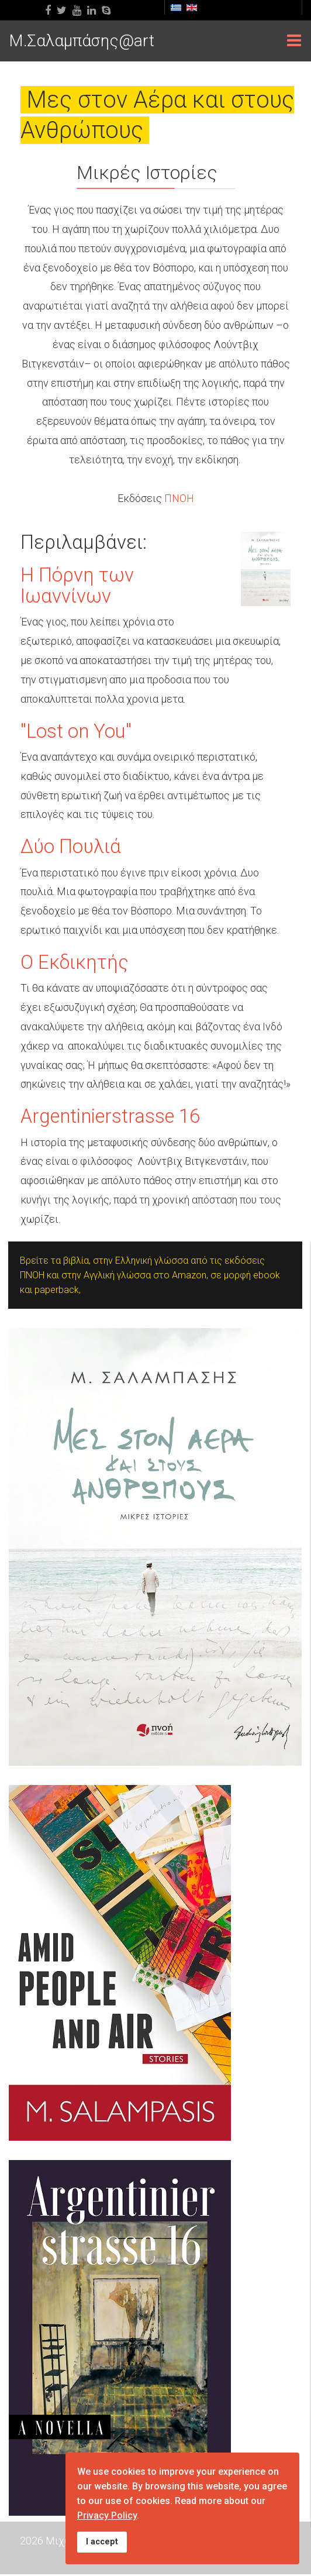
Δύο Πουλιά (70, 846)
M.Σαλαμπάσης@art (81, 40)
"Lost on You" (76, 731)
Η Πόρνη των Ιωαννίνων (77, 585)
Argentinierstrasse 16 (110, 1116)
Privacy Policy (107, 2515)
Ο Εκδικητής (74, 962)
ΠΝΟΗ (179, 498)
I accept (102, 2542)
